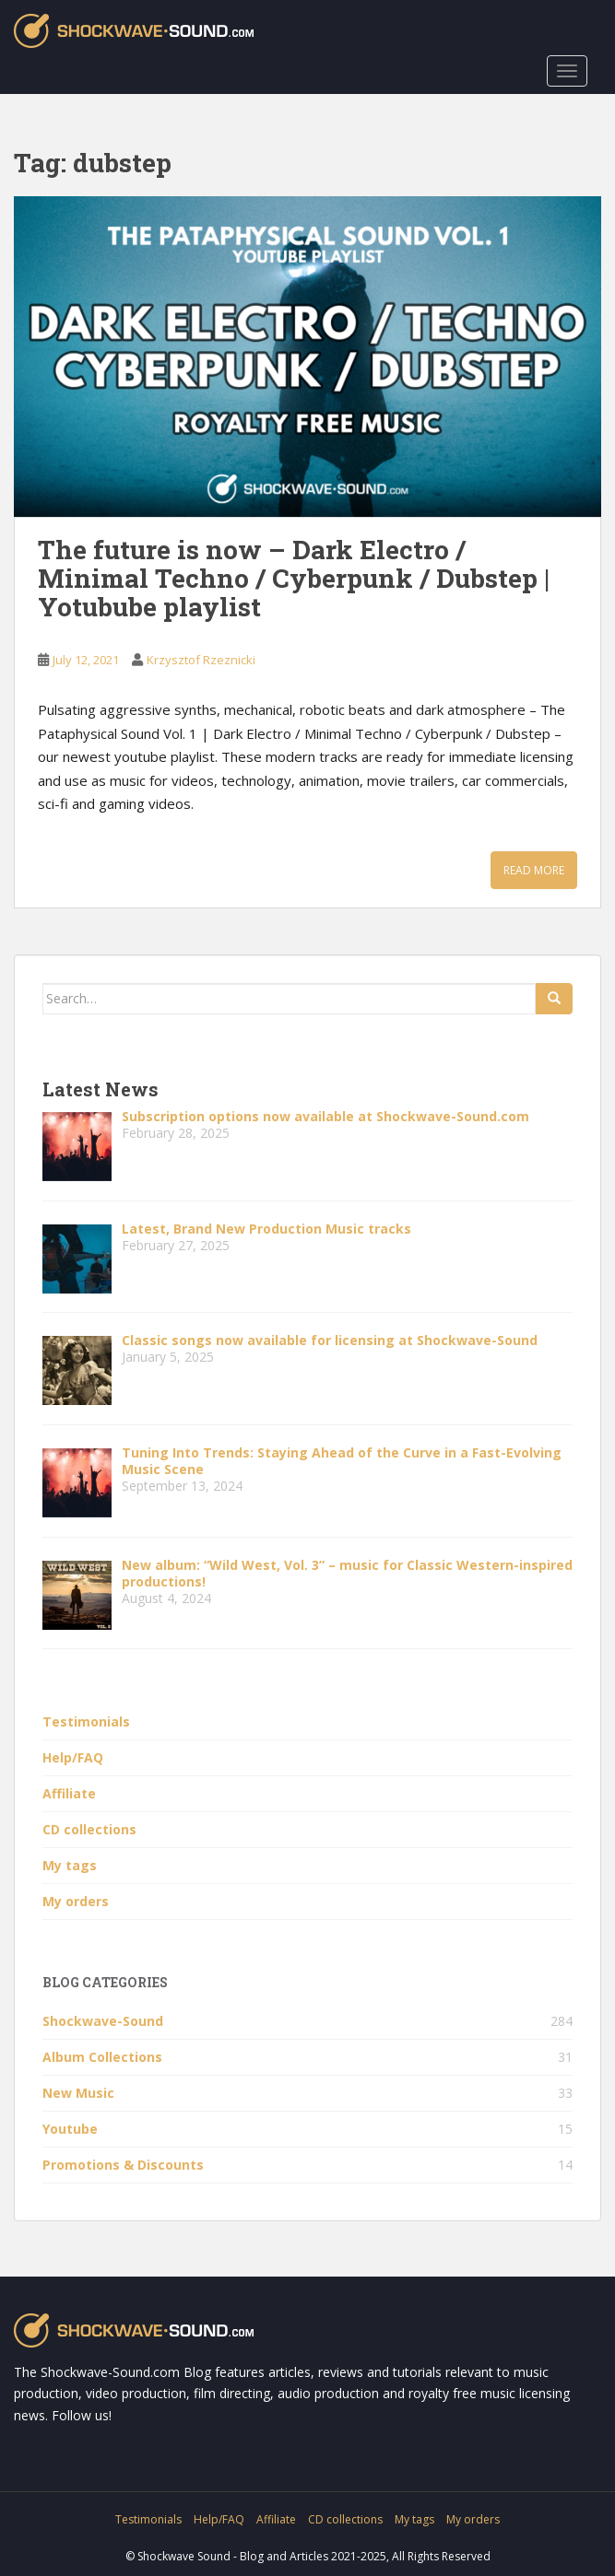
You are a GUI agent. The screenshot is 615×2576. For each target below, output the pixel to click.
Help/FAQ (72, 1757)
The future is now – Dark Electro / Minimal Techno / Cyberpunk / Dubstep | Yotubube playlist (294, 578)
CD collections (89, 1829)
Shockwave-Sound (102, 2021)
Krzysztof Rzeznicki (201, 659)
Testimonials (86, 1721)
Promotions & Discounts (123, 2164)
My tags (69, 1865)
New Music (78, 2093)
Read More (533, 870)
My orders (75, 1901)
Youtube (70, 2128)
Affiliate (69, 1793)
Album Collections (102, 2057)
